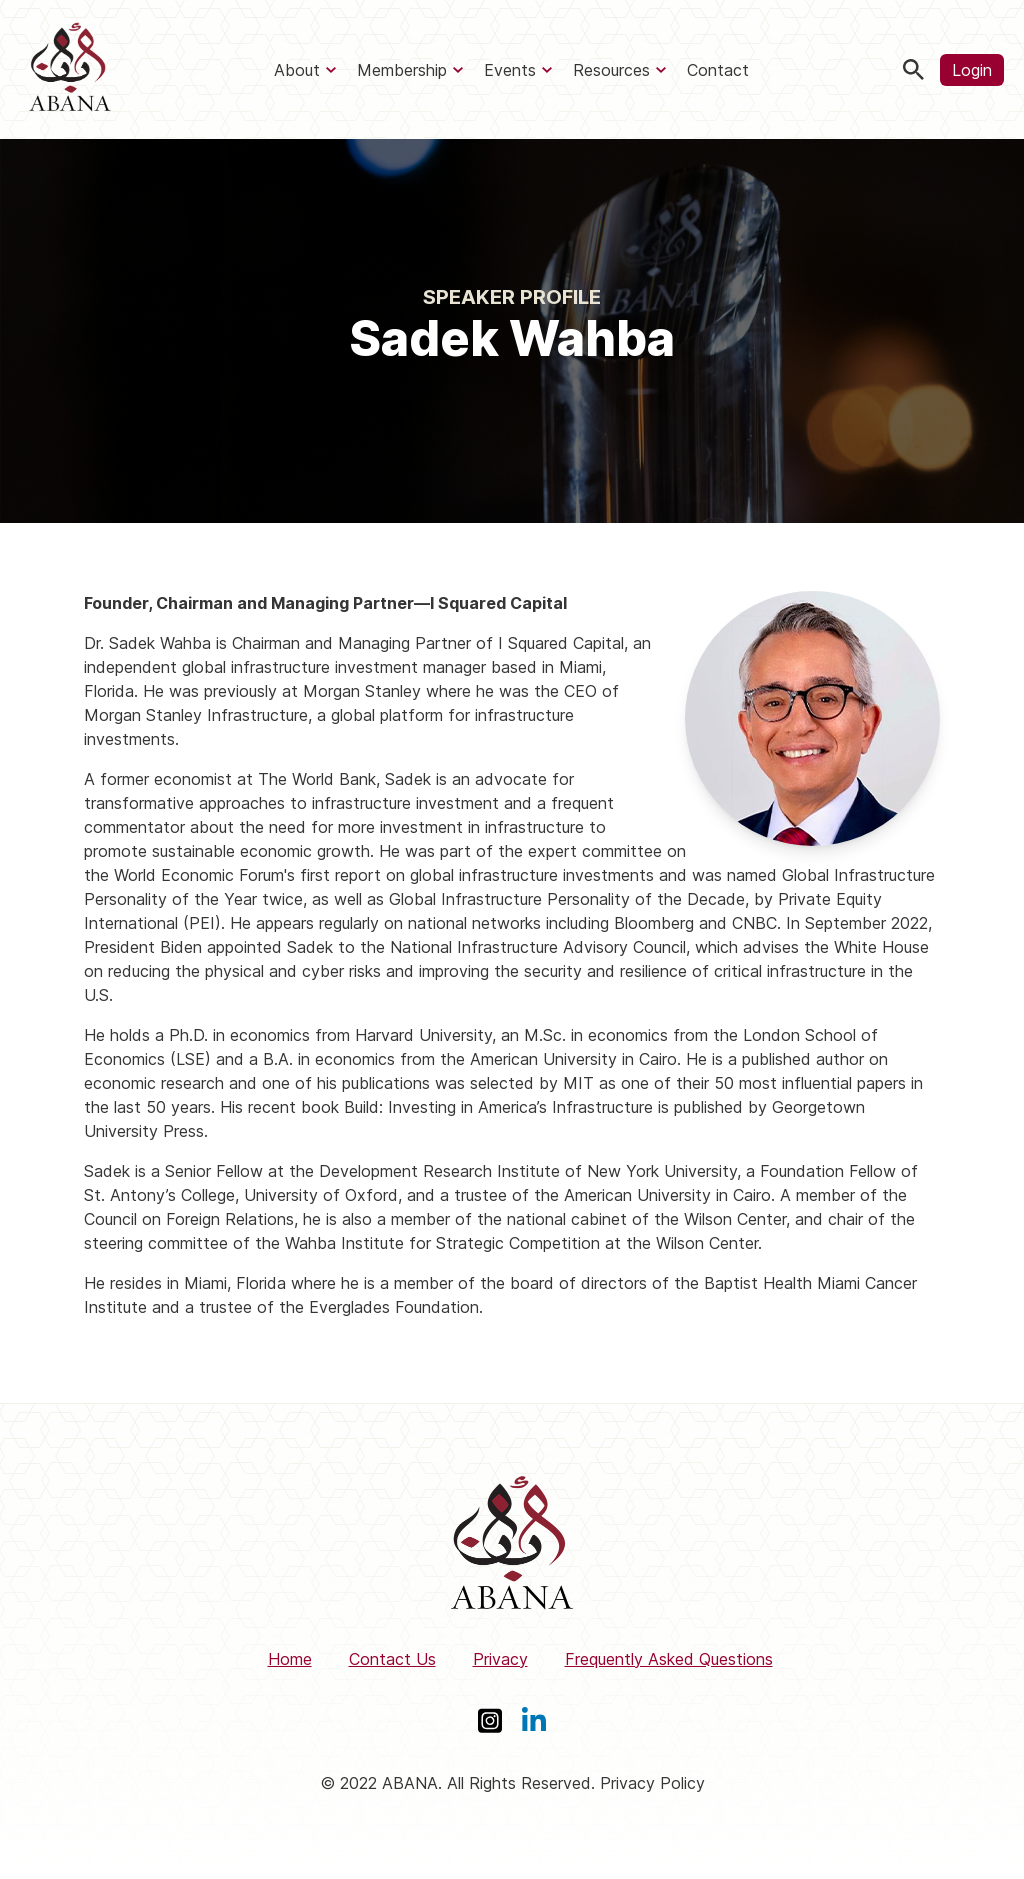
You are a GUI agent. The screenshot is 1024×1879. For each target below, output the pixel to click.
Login (972, 70)
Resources (611, 70)
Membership (402, 70)
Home (290, 1659)
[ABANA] (70, 69)
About (297, 70)
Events (510, 70)
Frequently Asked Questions (669, 1659)
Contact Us (392, 1659)
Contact (718, 70)
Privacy (500, 1659)
